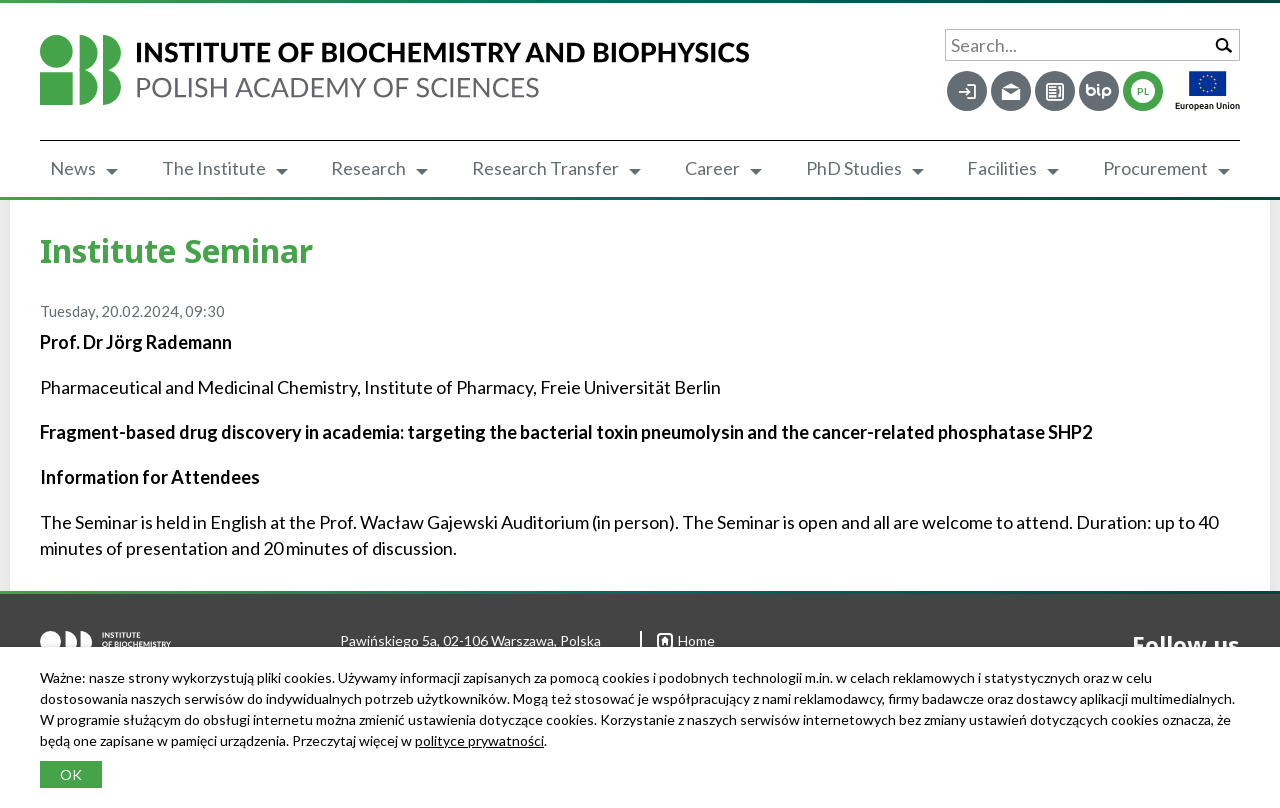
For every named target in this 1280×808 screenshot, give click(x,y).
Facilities (1002, 168)
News (73, 168)
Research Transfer (545, 168)
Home (686, 640)
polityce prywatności (479, 740)
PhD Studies (854, 168)
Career (712, 168)
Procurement (1155, 168)
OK (71, 774)
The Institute (214, 168)
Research (368, 168)
